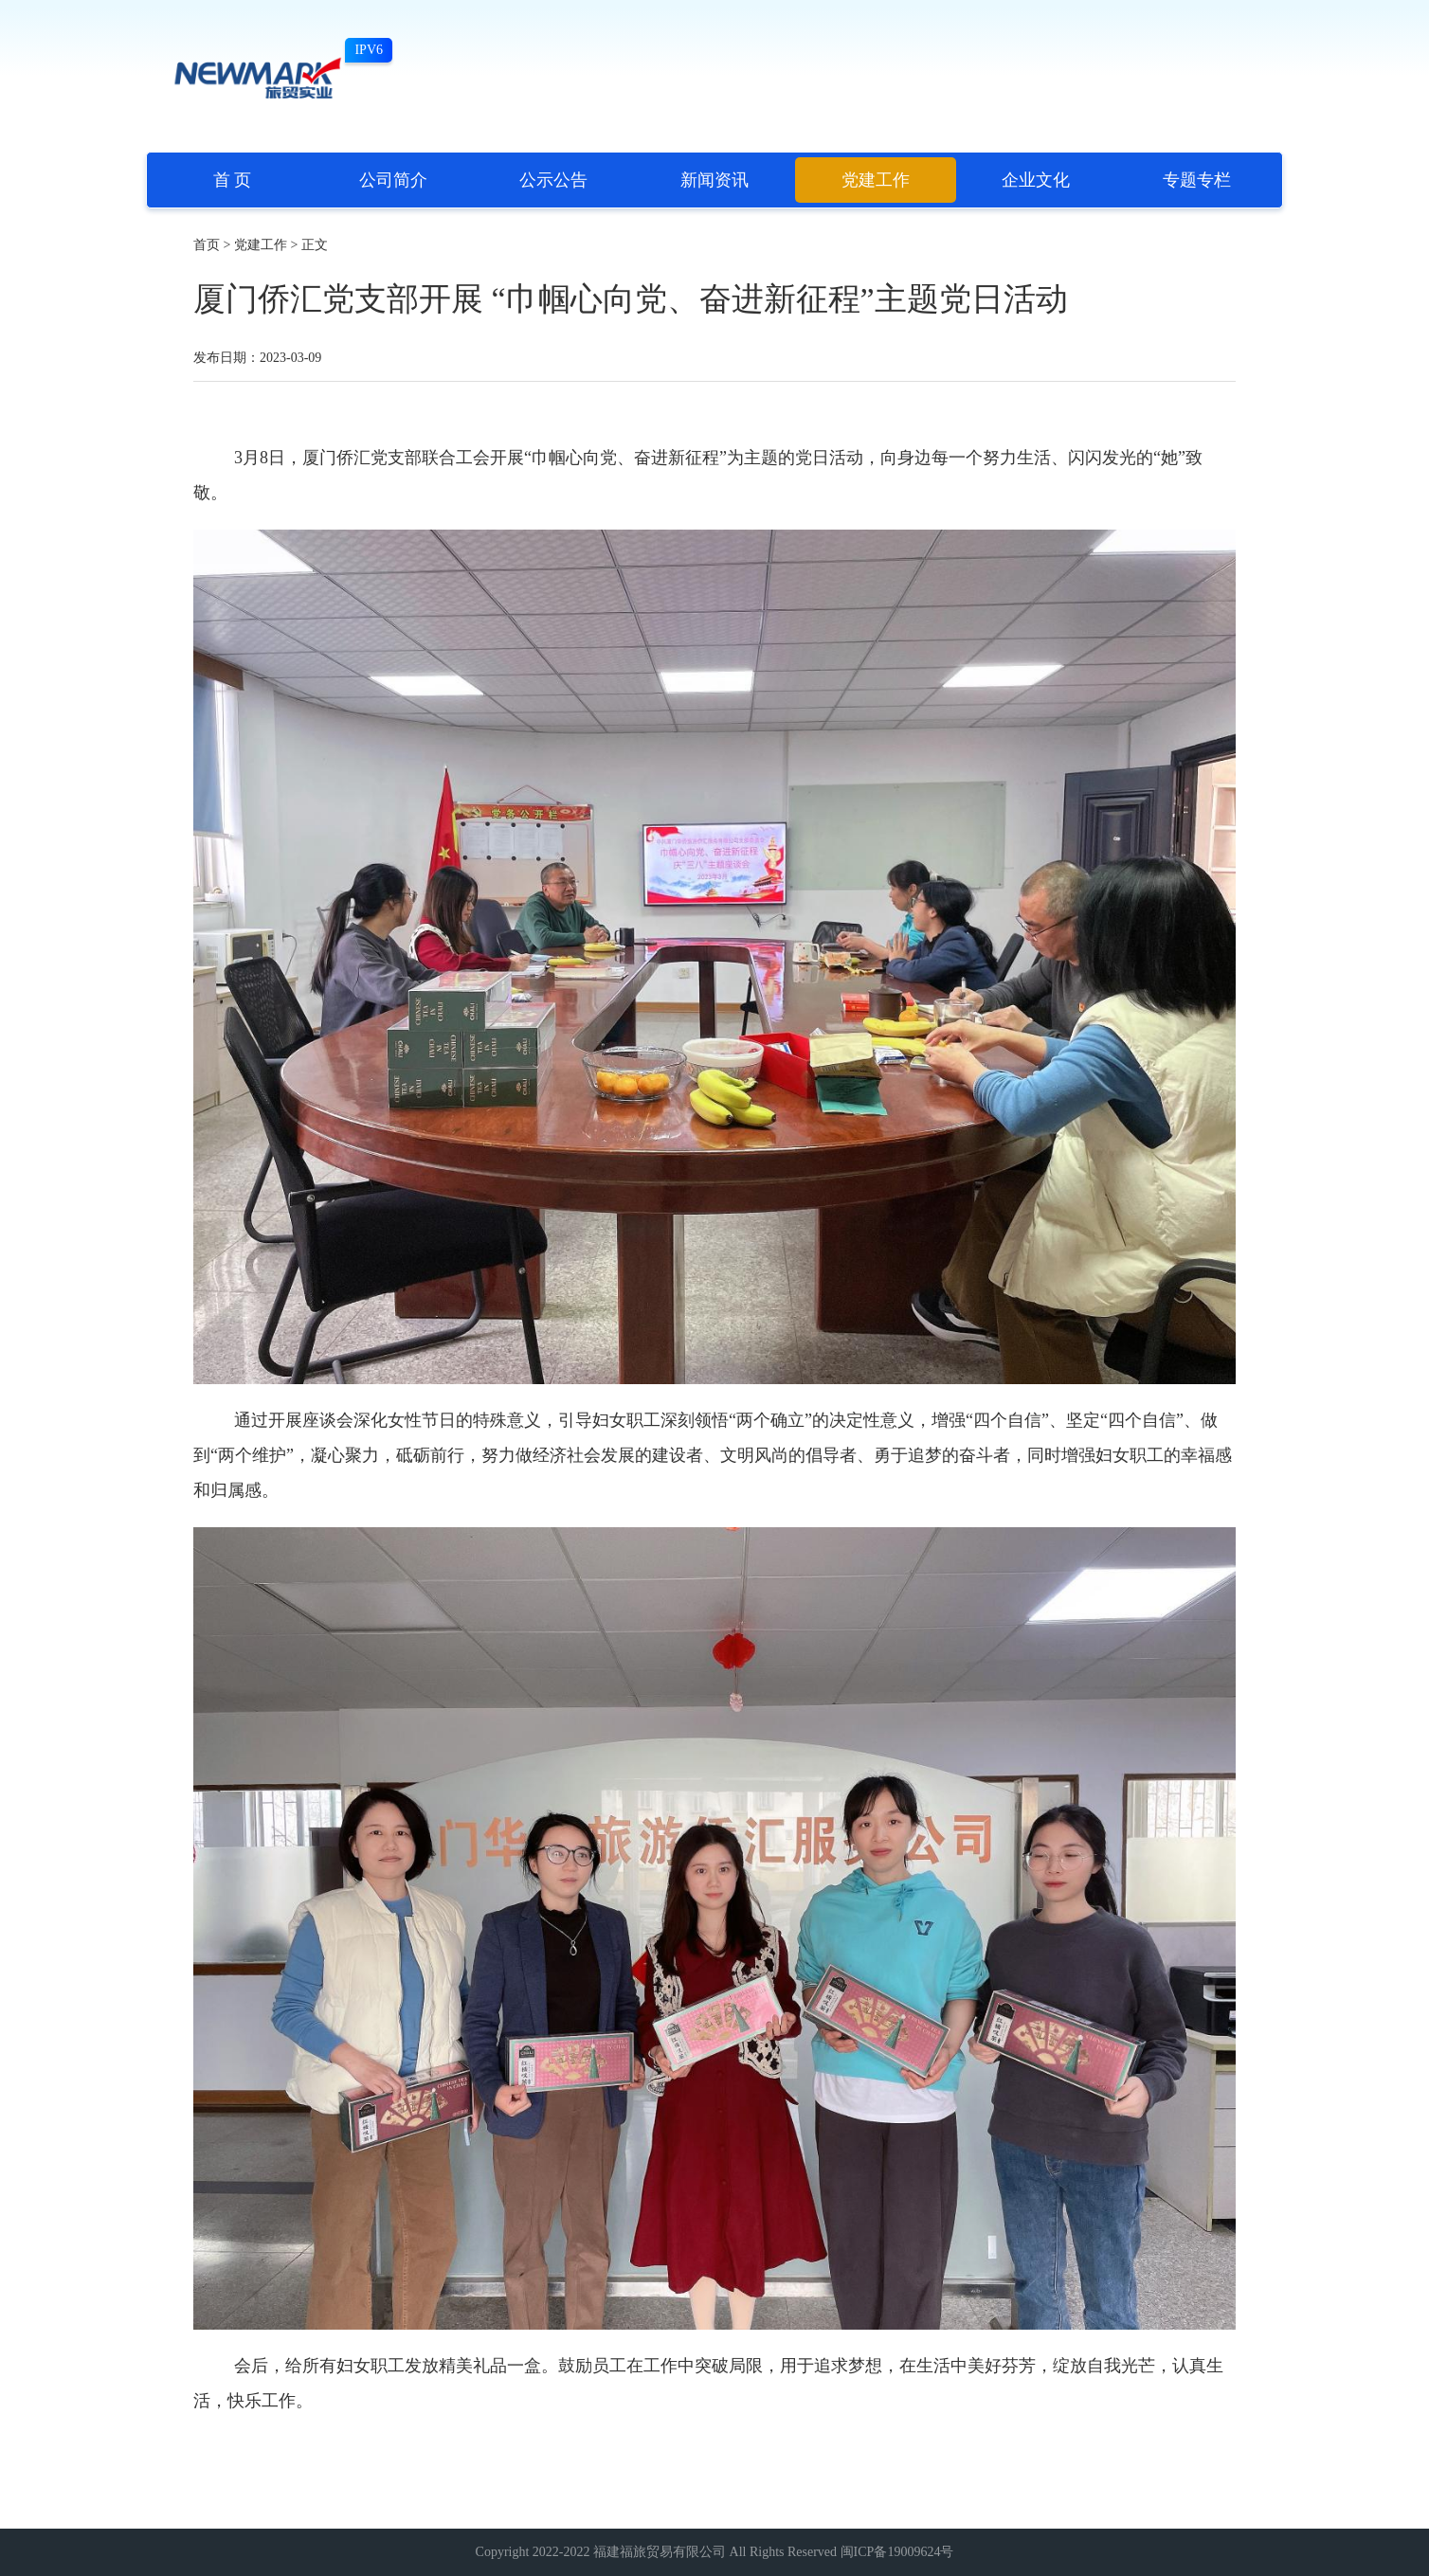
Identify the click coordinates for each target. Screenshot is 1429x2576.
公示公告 (553, 180)
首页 (206, 245)
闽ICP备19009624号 (897, 2552)
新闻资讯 (714, 180)
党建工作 (875, 180)
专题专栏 (1197, 180)
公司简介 (393, 180)
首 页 (232, 180)
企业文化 (1036, 180)
